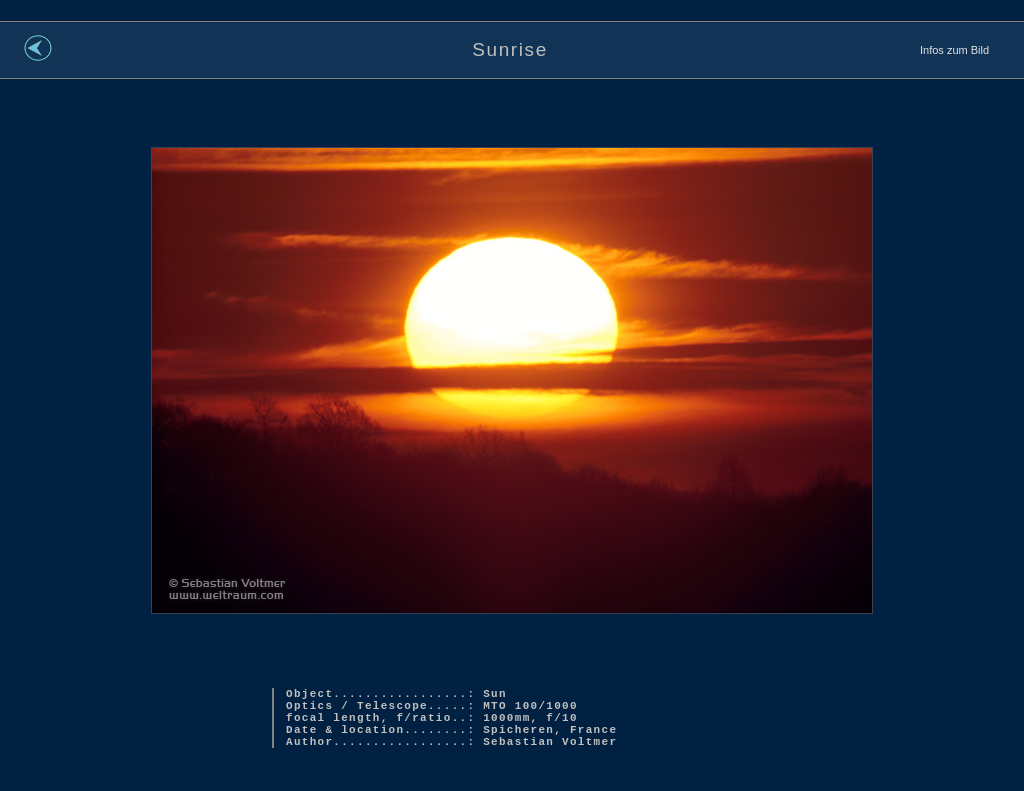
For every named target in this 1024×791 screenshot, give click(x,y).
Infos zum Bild (954, 50)
